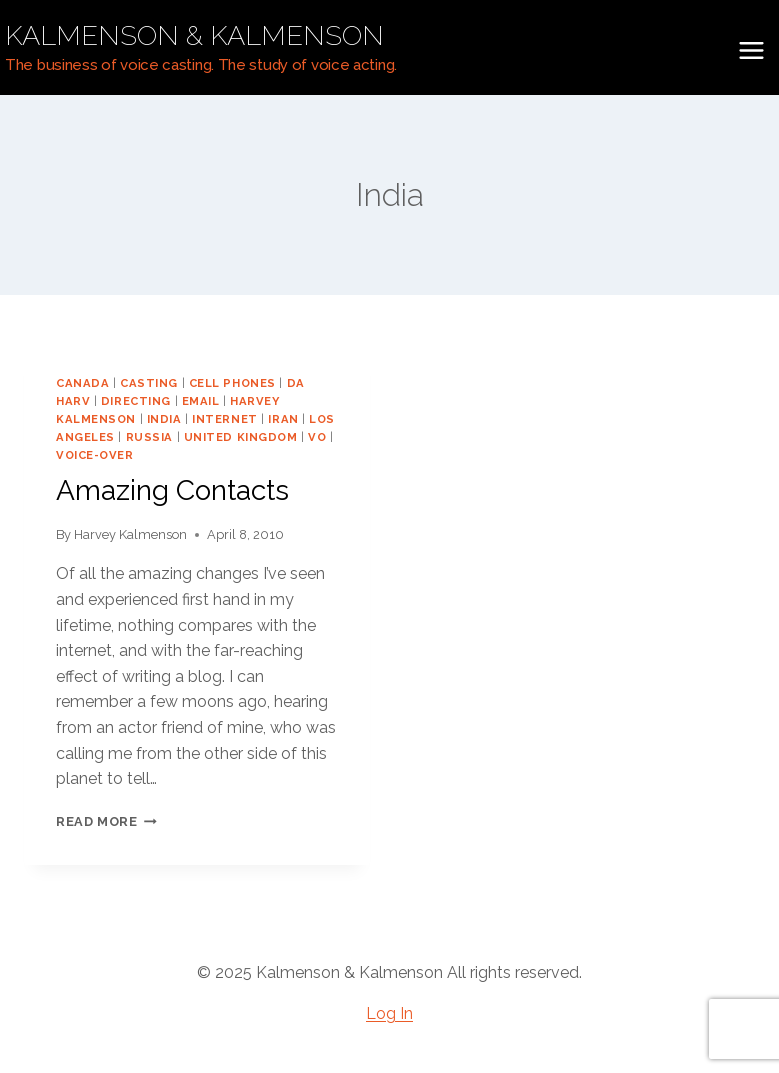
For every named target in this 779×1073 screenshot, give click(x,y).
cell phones (232, 383)
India (164, 419)
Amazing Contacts (172, 490)
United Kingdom (241, 437)
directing (136, 401)
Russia (149, 437)
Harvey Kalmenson (130, 534)
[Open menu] (751, 50)
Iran (283, 419)
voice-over (95, 455)
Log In (389, 1013)
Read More (106, 821)
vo (317, 437)
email (201, 401)
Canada (82, 383)
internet (224, 419)
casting (149, 383)
